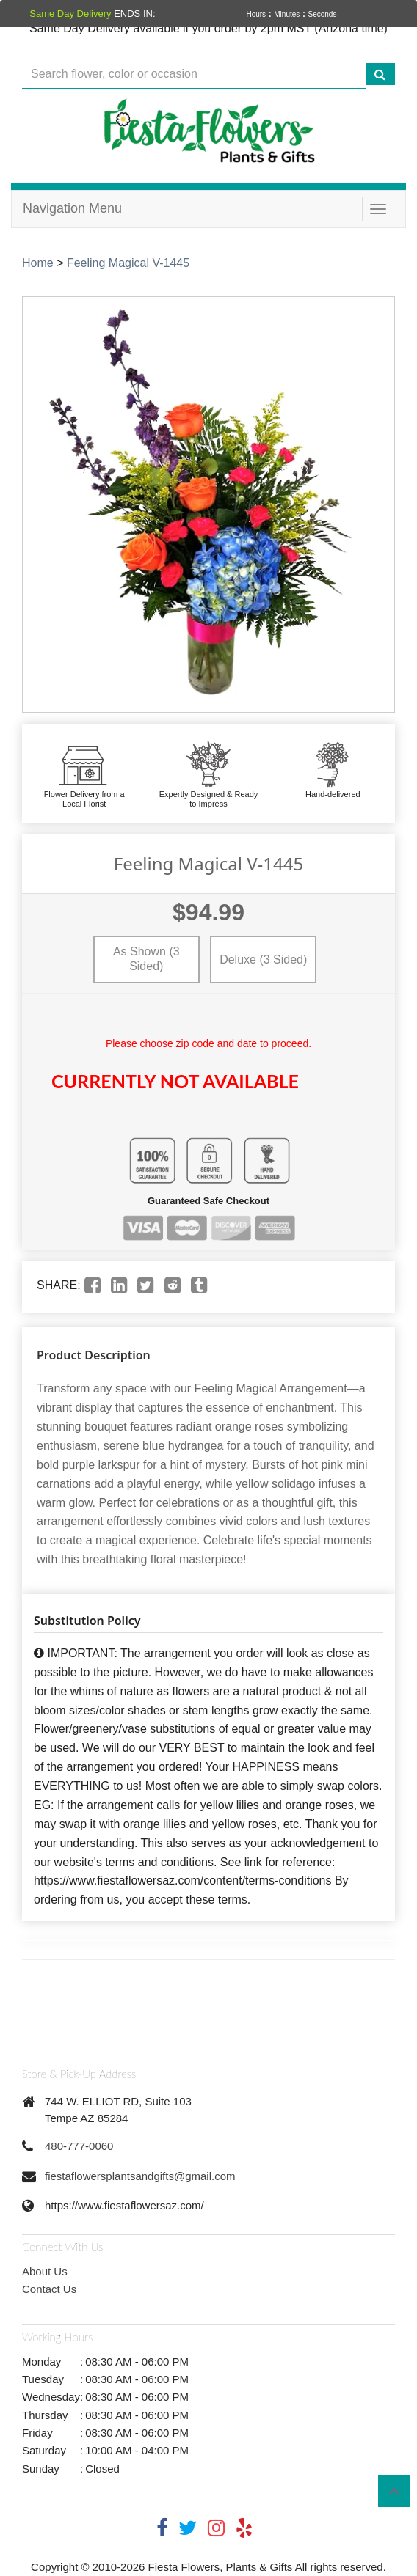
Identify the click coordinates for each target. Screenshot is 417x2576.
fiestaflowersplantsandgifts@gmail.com (140, 2176)
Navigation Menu (72, 208)
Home (38, 263)
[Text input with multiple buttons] (194, 74)
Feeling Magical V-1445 (128, 263)
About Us (45, 2271)
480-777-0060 (79, 2146)
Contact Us (49, 2289)
